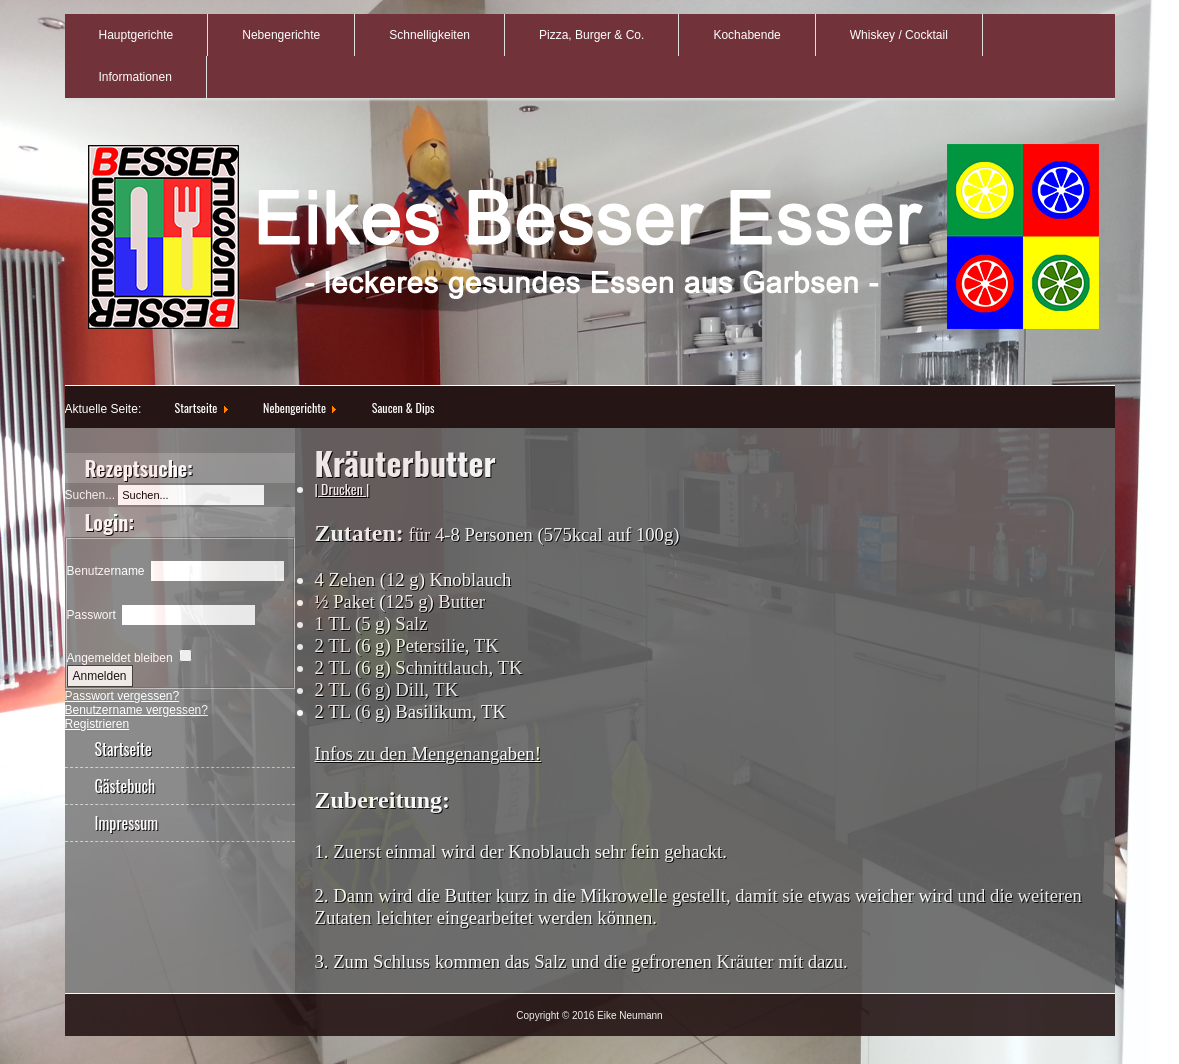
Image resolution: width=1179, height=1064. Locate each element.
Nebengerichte (281, 35)
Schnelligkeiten (429, 35)
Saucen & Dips (403, 407)
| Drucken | (342, 488)
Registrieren (97, 724)
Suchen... (90, 495)
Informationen (135, 77)
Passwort (91, 615)
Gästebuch (125, 786)
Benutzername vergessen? (136, 710)
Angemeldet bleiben (120, 658)
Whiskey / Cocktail (899, 35)
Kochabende (746, 35)
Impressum (127, 823)
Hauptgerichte (136, 35)
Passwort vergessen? (122, 696)
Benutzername (106, 571)
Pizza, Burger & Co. (591, 35)
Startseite (196, 407)
